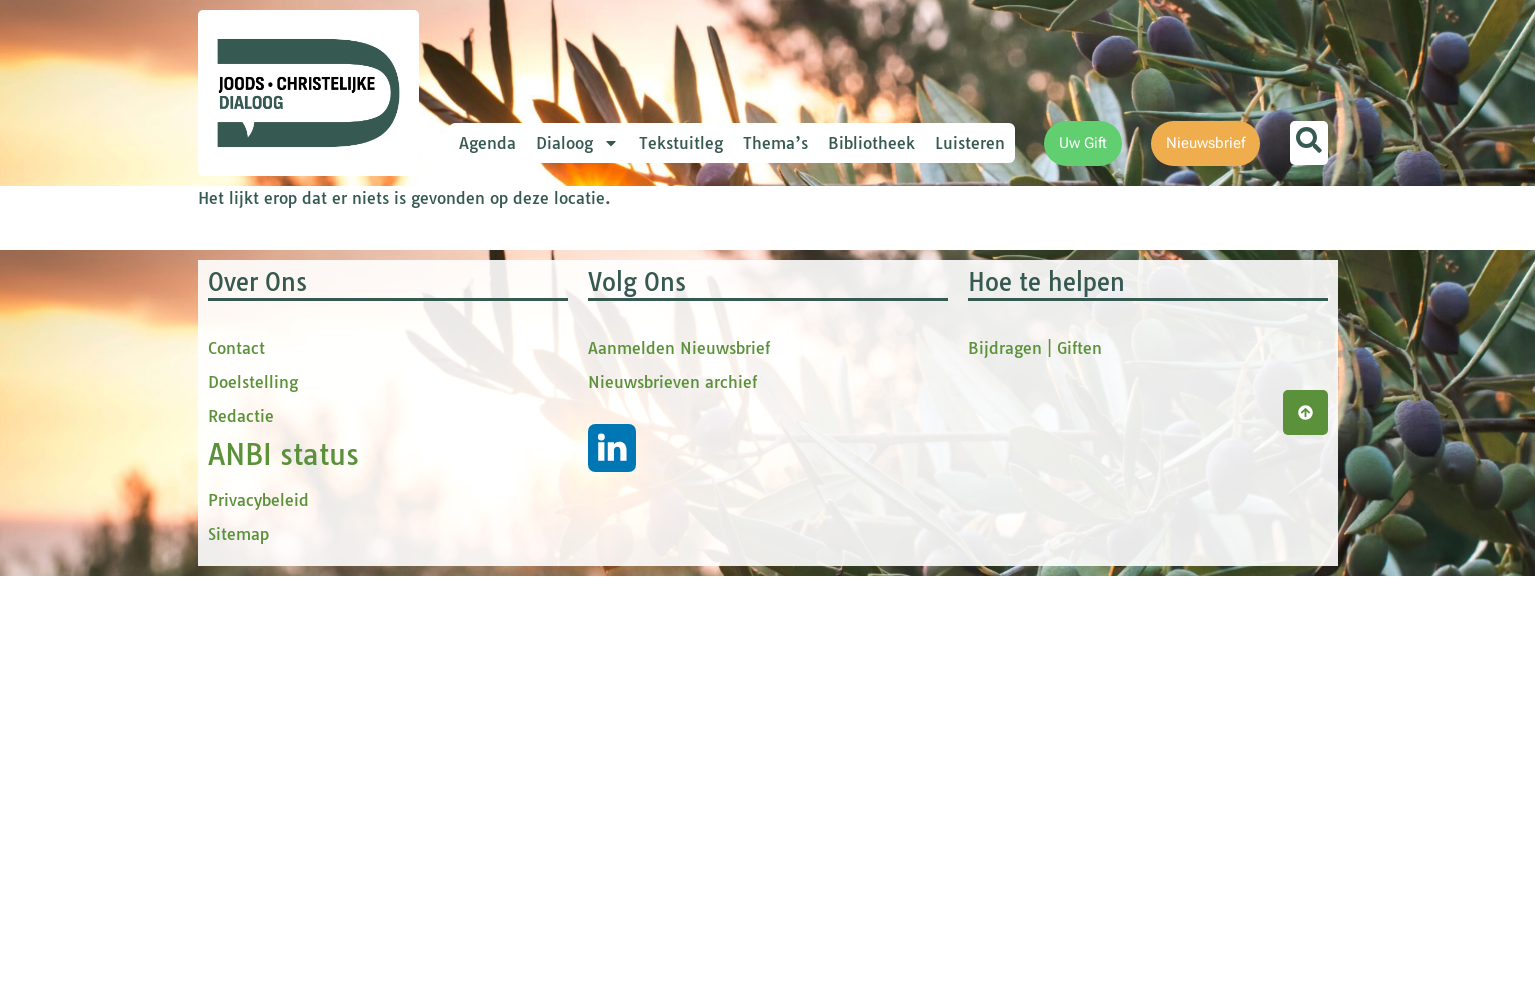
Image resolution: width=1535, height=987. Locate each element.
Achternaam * (548, 482)
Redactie (241, 827)
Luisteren (970, 143)
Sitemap (238, 945)
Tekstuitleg (681, 143)
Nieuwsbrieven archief (672, 793)
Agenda (487, 143)
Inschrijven (633, 566)
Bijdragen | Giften (1035, 759)
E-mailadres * (548, 283)
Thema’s (775, 143)
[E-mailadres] (633, 315)
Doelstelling (253, 793)
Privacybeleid (258, 911)
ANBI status (283, 865)
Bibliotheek (871, 143)
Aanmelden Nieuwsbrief (679, 759)
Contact (236, 759)
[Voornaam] (633, 381)
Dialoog (577, 143)
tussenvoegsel (552, 416)
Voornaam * (542, 350)
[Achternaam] (633, 513)
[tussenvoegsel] (633, 447)
